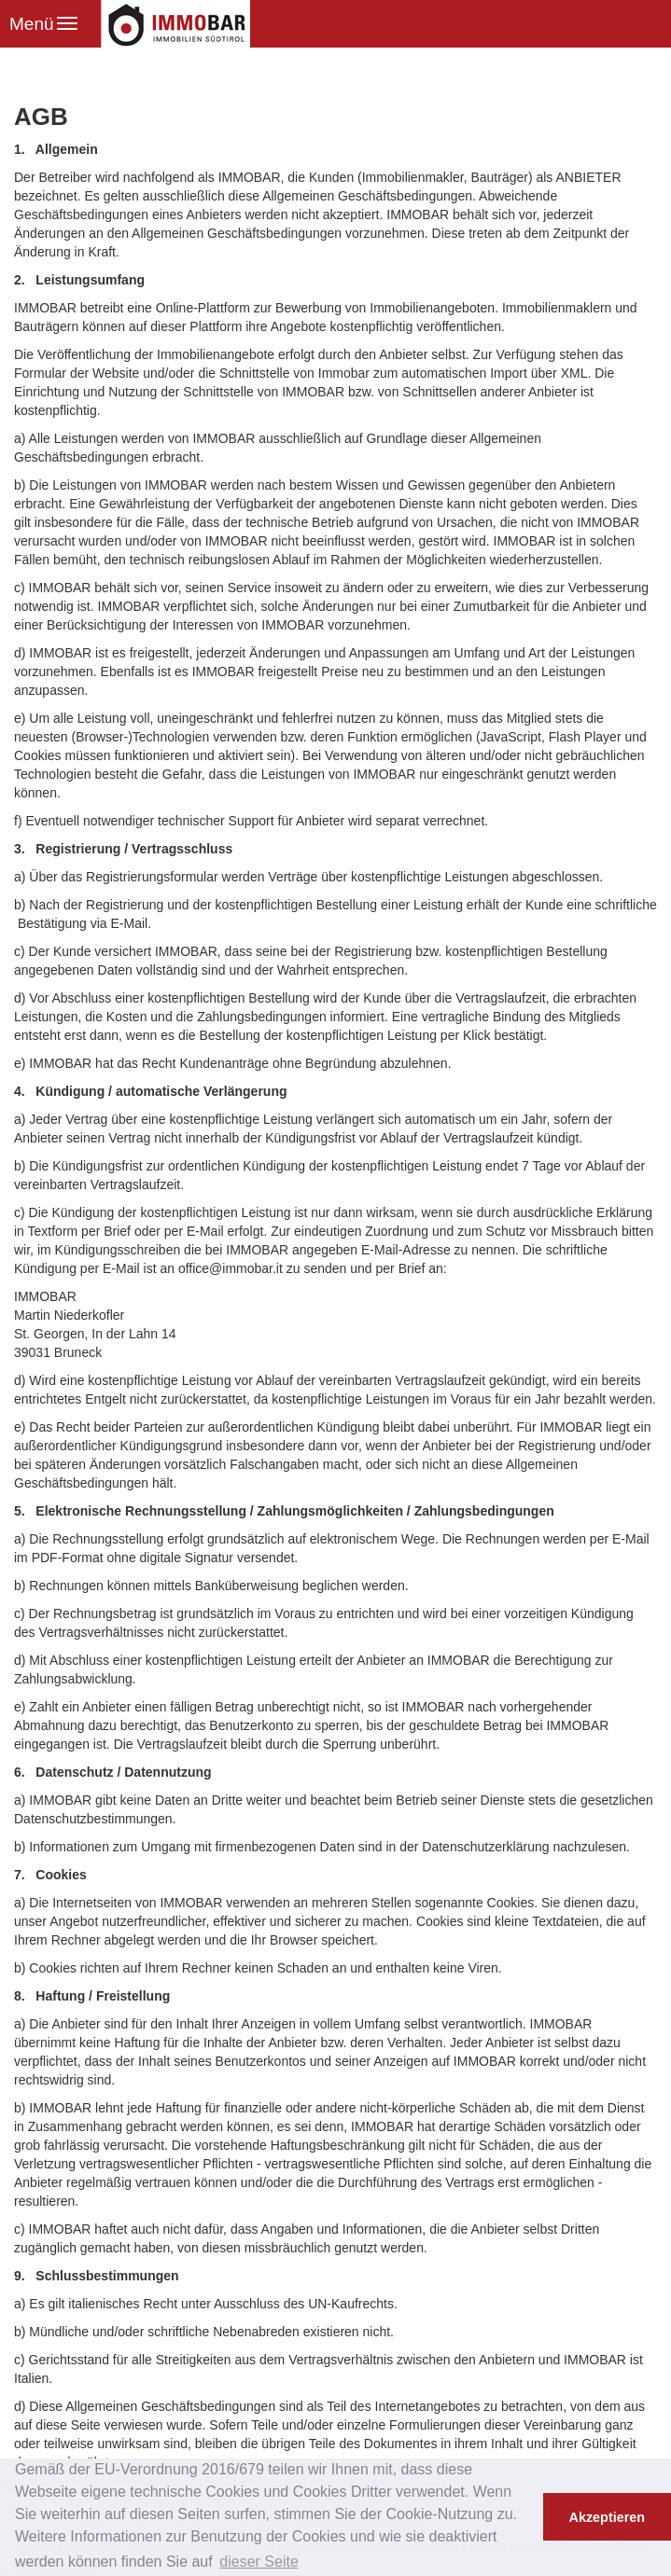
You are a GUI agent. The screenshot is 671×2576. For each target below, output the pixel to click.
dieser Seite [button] (259, 2561)
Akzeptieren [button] (607, 2517)
